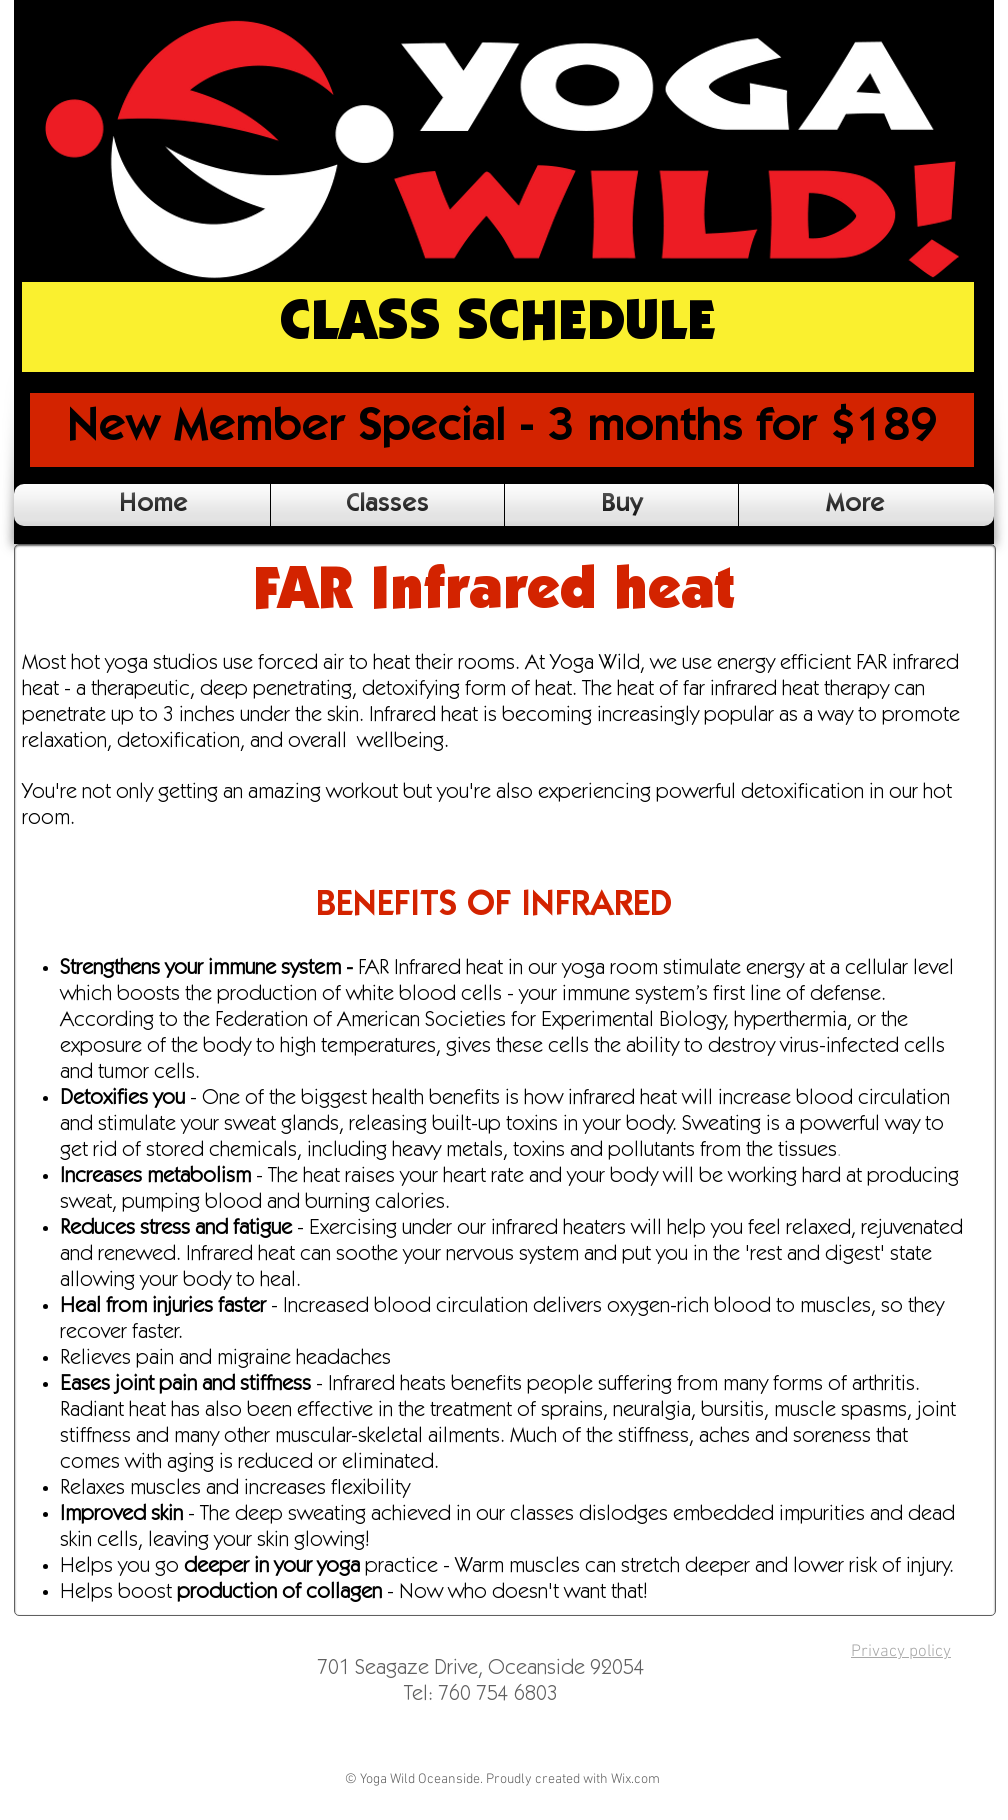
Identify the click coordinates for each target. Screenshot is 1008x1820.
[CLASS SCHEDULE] (498, 327)
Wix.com (635, 1779)
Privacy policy (901, 1652)
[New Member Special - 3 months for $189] (502, 430)
